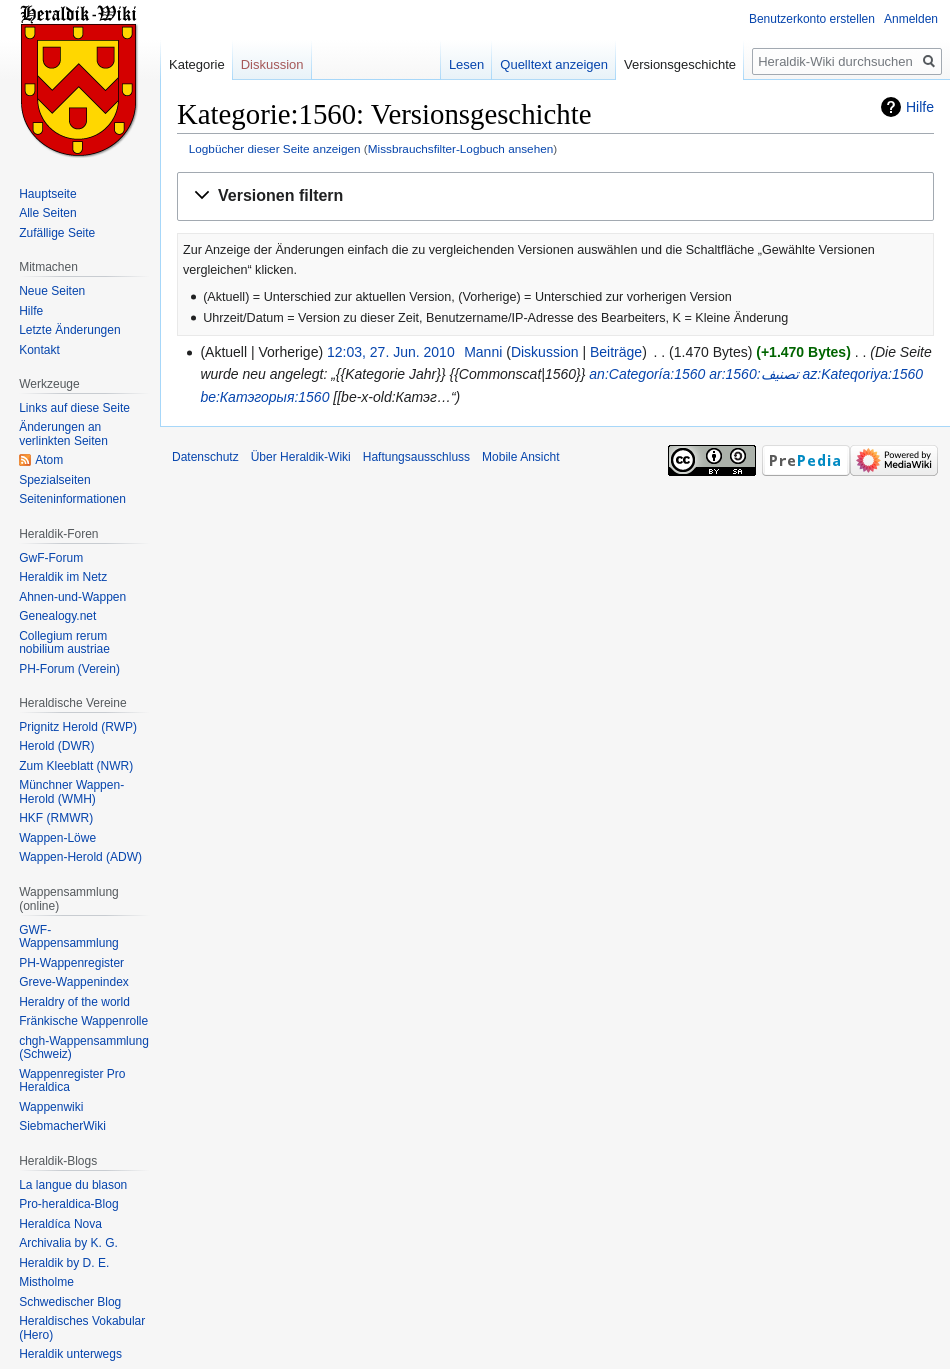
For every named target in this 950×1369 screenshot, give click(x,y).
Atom (49, 460)
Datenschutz (205, 457)
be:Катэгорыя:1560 (264, 397)
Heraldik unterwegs (70, 1354)
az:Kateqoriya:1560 (862, 374)
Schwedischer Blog (70, 1302)
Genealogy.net (57, 616)
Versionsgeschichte (680, 64)
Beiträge (616, 352)
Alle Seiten (47, 213)
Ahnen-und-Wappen (72, 597)
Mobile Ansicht (520, 457)
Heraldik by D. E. (64, 1263)
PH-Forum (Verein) (69, 669)
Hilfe (920, 107)
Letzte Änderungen (69, 330)
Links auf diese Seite (74, 408)
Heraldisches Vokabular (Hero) (82, 1328)
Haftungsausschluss (416, 457)
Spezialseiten (54, 480)
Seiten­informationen (72, 499)
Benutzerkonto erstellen (812, 19)
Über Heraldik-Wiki (301, 457)
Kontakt (39, 350)
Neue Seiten (52, 291)
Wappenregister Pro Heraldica (72, 1081)
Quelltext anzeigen (554, 64)
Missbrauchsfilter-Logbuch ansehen (461, 148)
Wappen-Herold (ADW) (80, 857)
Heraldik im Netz (63, 577)
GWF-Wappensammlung (69, 937)
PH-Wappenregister (71, 963)
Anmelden (911, 19)
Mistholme (46, 1282)
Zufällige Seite (57, 233)
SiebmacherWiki (62, 1126)
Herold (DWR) (56, 746)
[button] (555, 196)
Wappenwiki (51, 1107)
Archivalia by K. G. (68, 1243)
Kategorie (197, 64)
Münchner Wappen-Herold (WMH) (71, 792)
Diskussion (545, 352)
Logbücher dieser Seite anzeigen (275, 148)
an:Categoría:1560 (647, 374)
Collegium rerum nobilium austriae (64, 643)
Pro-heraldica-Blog (68, 1204)
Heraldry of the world (74, 1002)
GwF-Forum (51, 558)
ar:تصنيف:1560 (753, 374)
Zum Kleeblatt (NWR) (76, 766)
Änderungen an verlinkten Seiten (63, 434)
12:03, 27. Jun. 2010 (391, 352)
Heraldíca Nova (60, 1224)
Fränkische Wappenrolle (83, 1021)
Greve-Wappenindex (74, 982)
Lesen (466, 64)
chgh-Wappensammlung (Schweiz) (84, 1048)
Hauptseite (47, 194)
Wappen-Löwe (57, 838)
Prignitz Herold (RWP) (78, 727)
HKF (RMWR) (56, 818)
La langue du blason (73, 1185)
